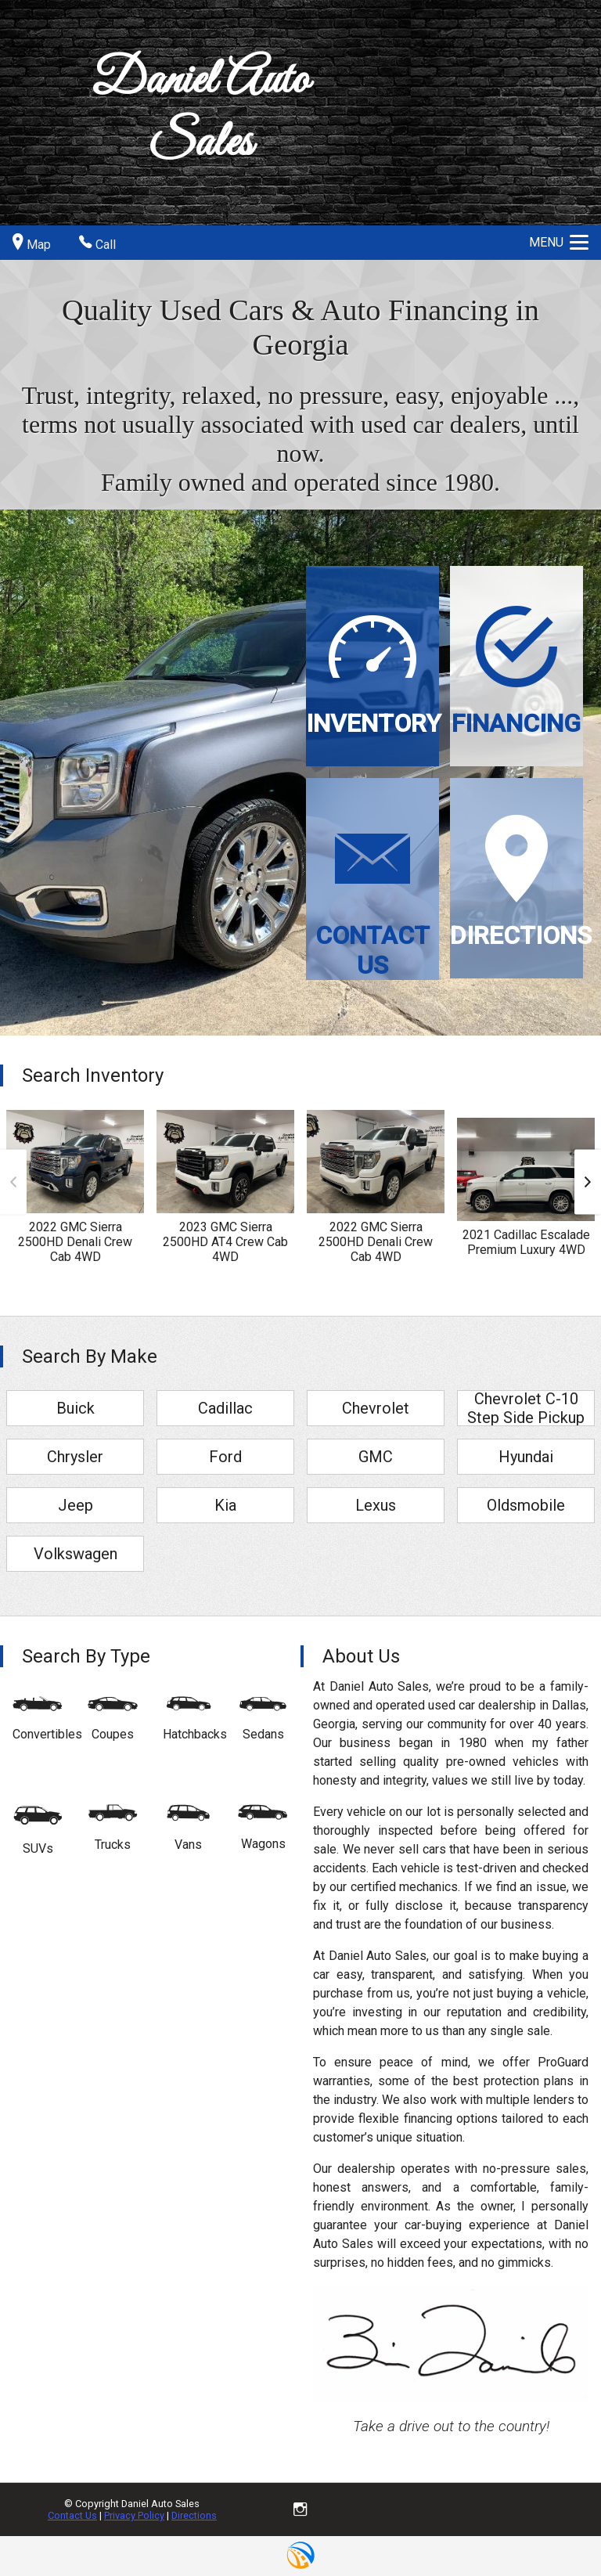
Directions (194, 2515)
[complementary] (554, 2529)
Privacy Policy (134, 2515)
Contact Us (72, 2515)
